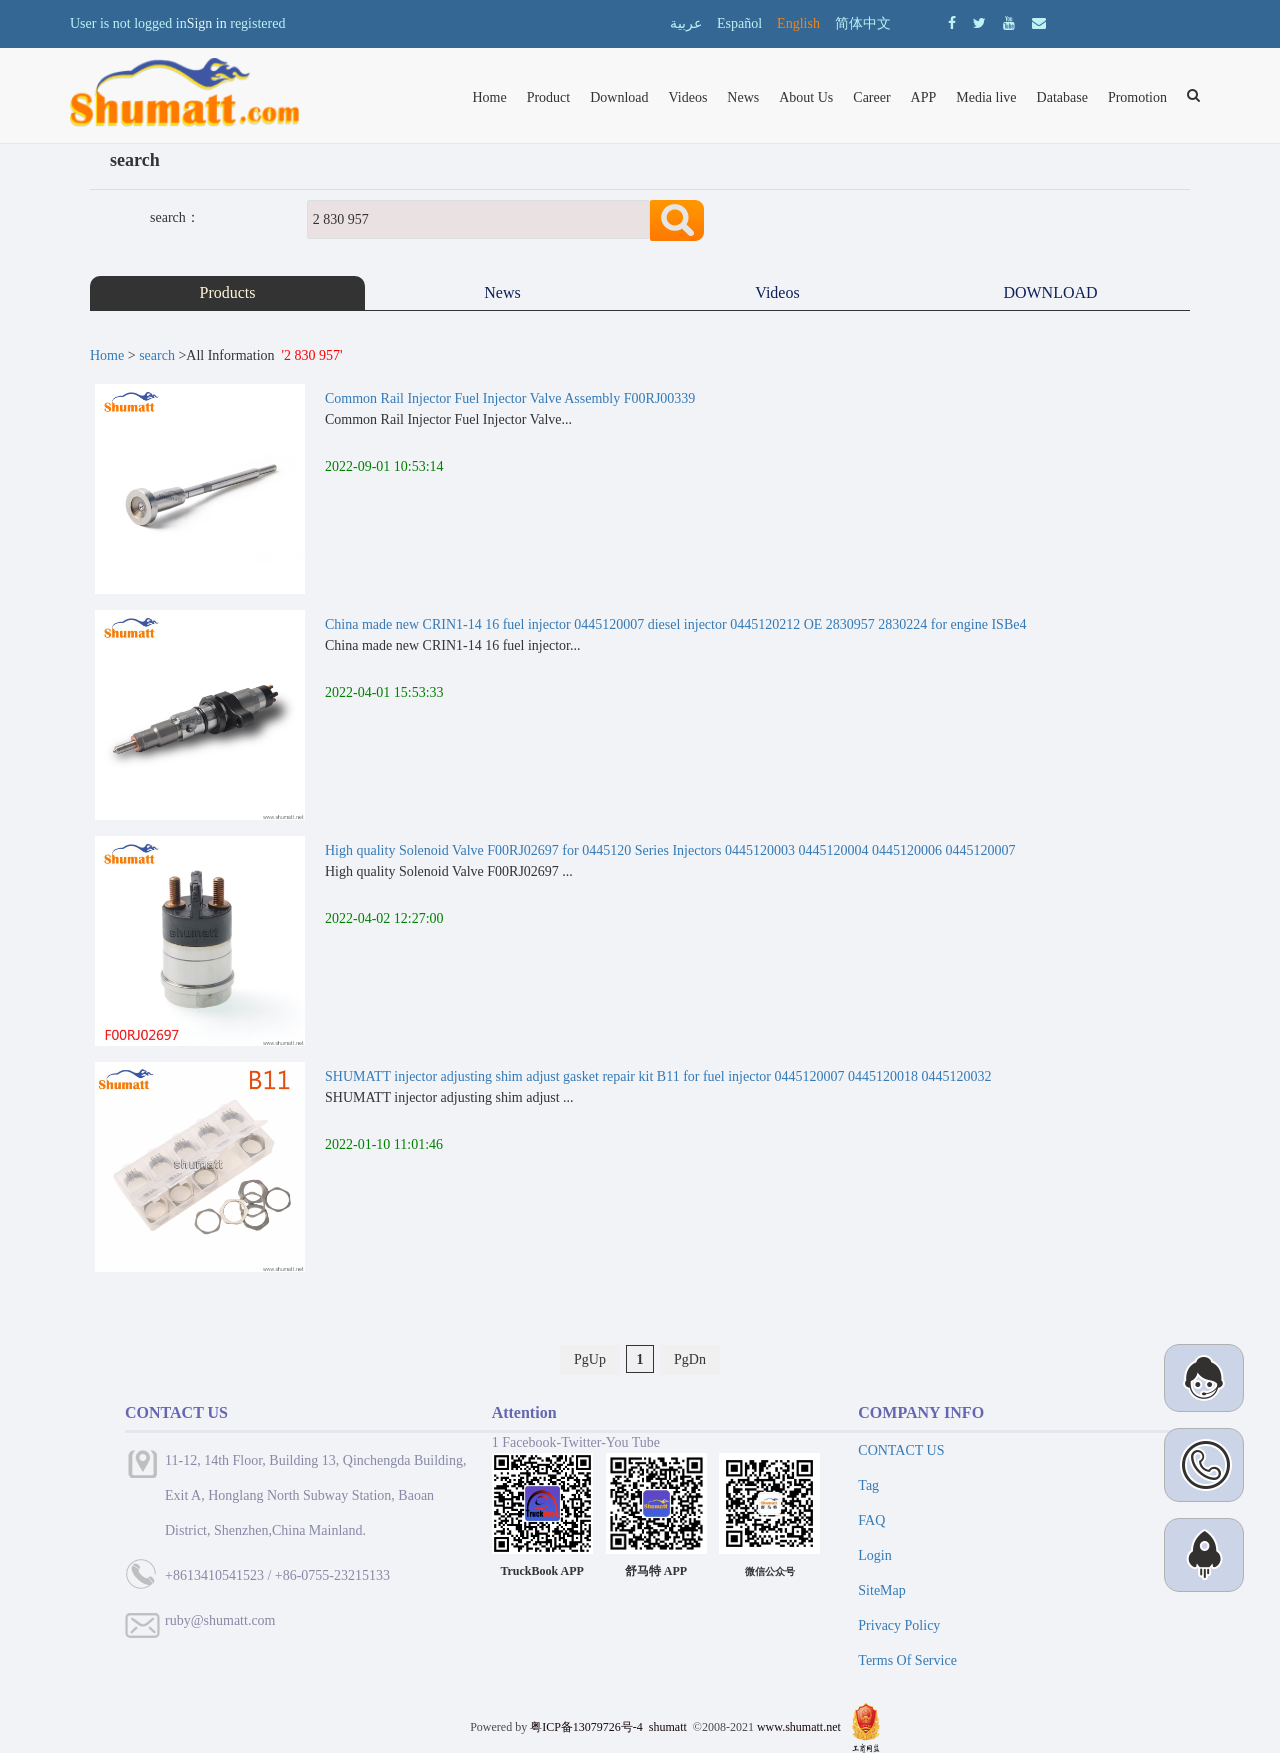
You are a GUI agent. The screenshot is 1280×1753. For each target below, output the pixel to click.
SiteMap (881, 1590)
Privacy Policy (899, 1625)
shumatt (669, 1727)
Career (871, 97)
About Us (806, 97)
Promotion (1137, 97)
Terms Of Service (907, 1660)
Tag (868, 1485)
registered (257, 23)
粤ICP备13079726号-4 (586, 1727)
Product (549, 97)
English (798, 23)
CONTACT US (901, 1450)
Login (874, 1555)
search (157, 355)
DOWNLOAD (1052, 292)
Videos (688, 97)
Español (739, 23)
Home (489, 97)
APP (924, 97)
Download (619, 97)
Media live (986, 97)
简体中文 (863, 23)
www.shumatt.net (799, 1727)
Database (1062, 97)
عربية (686, 23)
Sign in (207, 23)
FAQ (871, 1520)
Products (228, 292)
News (743, 97)
